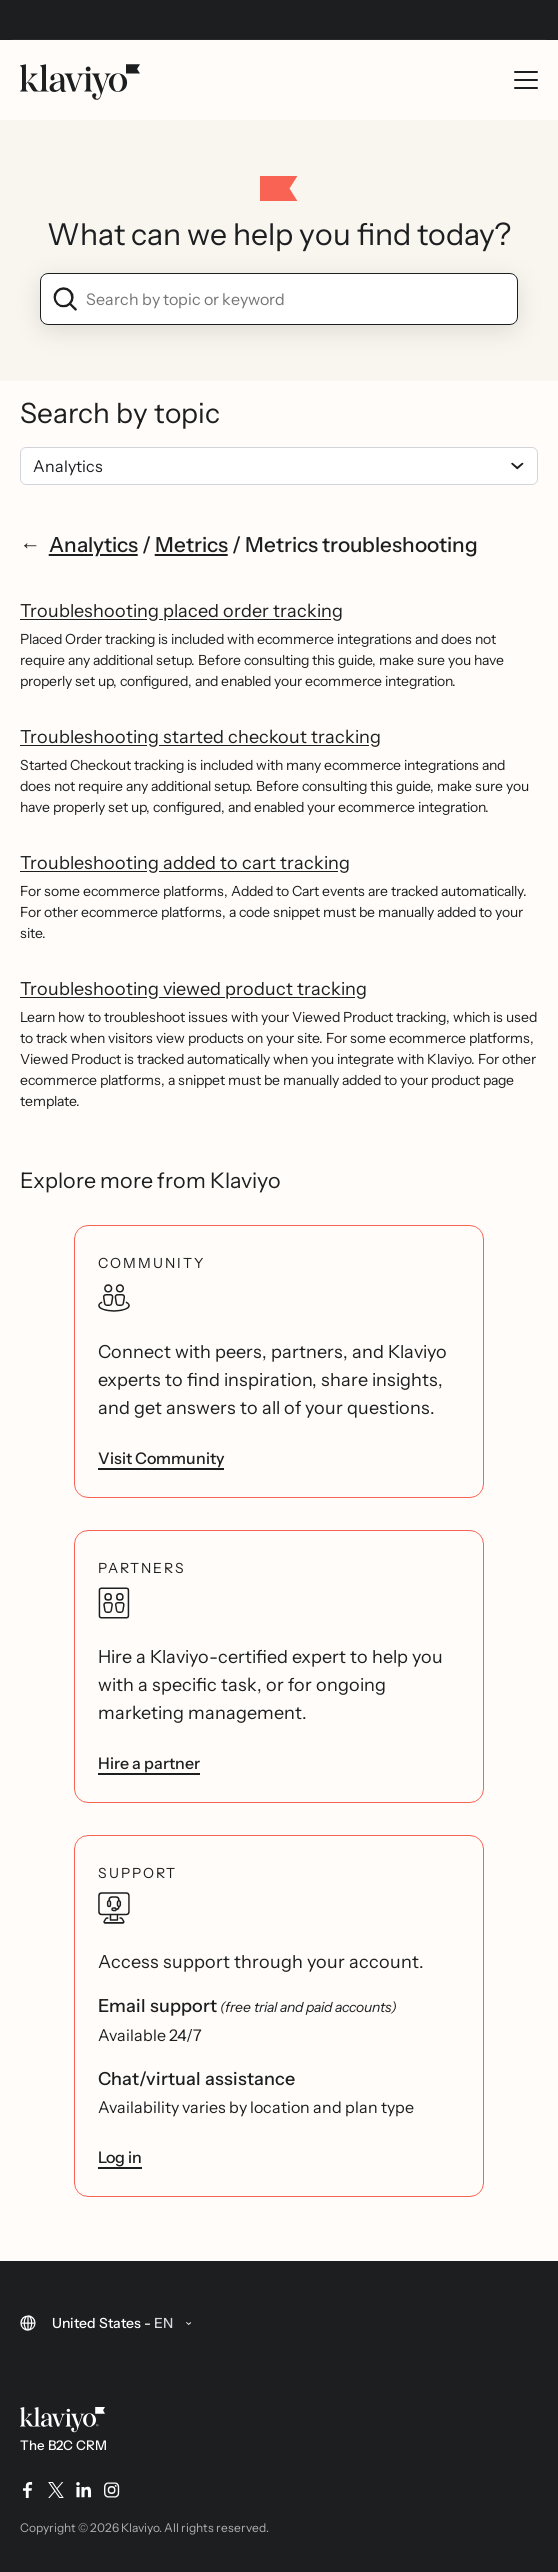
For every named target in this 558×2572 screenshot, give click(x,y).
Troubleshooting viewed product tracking (193, 989)
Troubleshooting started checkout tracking (200, 737)
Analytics (93, 544)
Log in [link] (120, 2157)
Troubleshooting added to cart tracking (185, 863)
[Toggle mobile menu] (526, 80)
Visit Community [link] (161, 1458)
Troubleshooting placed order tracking (181, 611)
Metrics (191, 544)
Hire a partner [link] (149, 1763)
